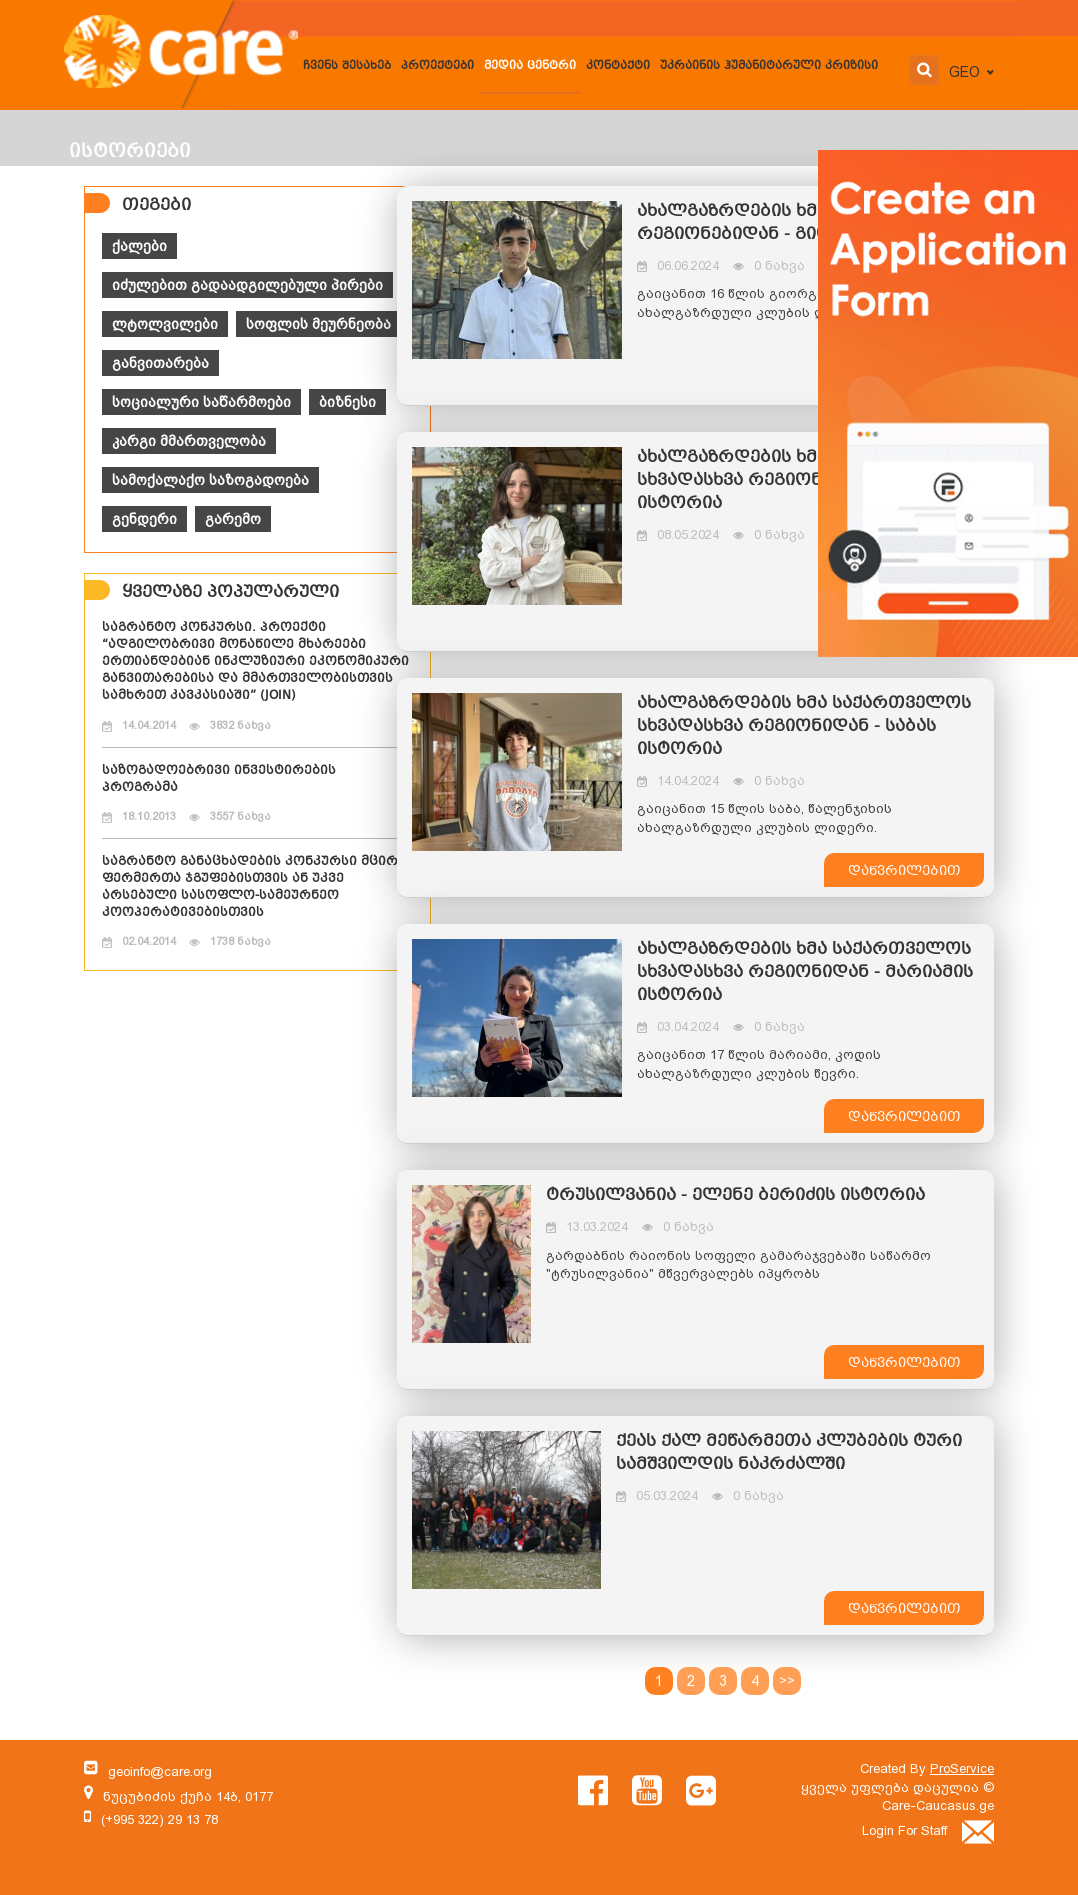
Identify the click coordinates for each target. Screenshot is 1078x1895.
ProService (962, 1768)
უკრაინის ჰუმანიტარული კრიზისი (769, 66)
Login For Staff (928, 1830)
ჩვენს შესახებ (347, 66)
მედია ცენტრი (530, 66)
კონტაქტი (618, 66)
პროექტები (437, 66)
